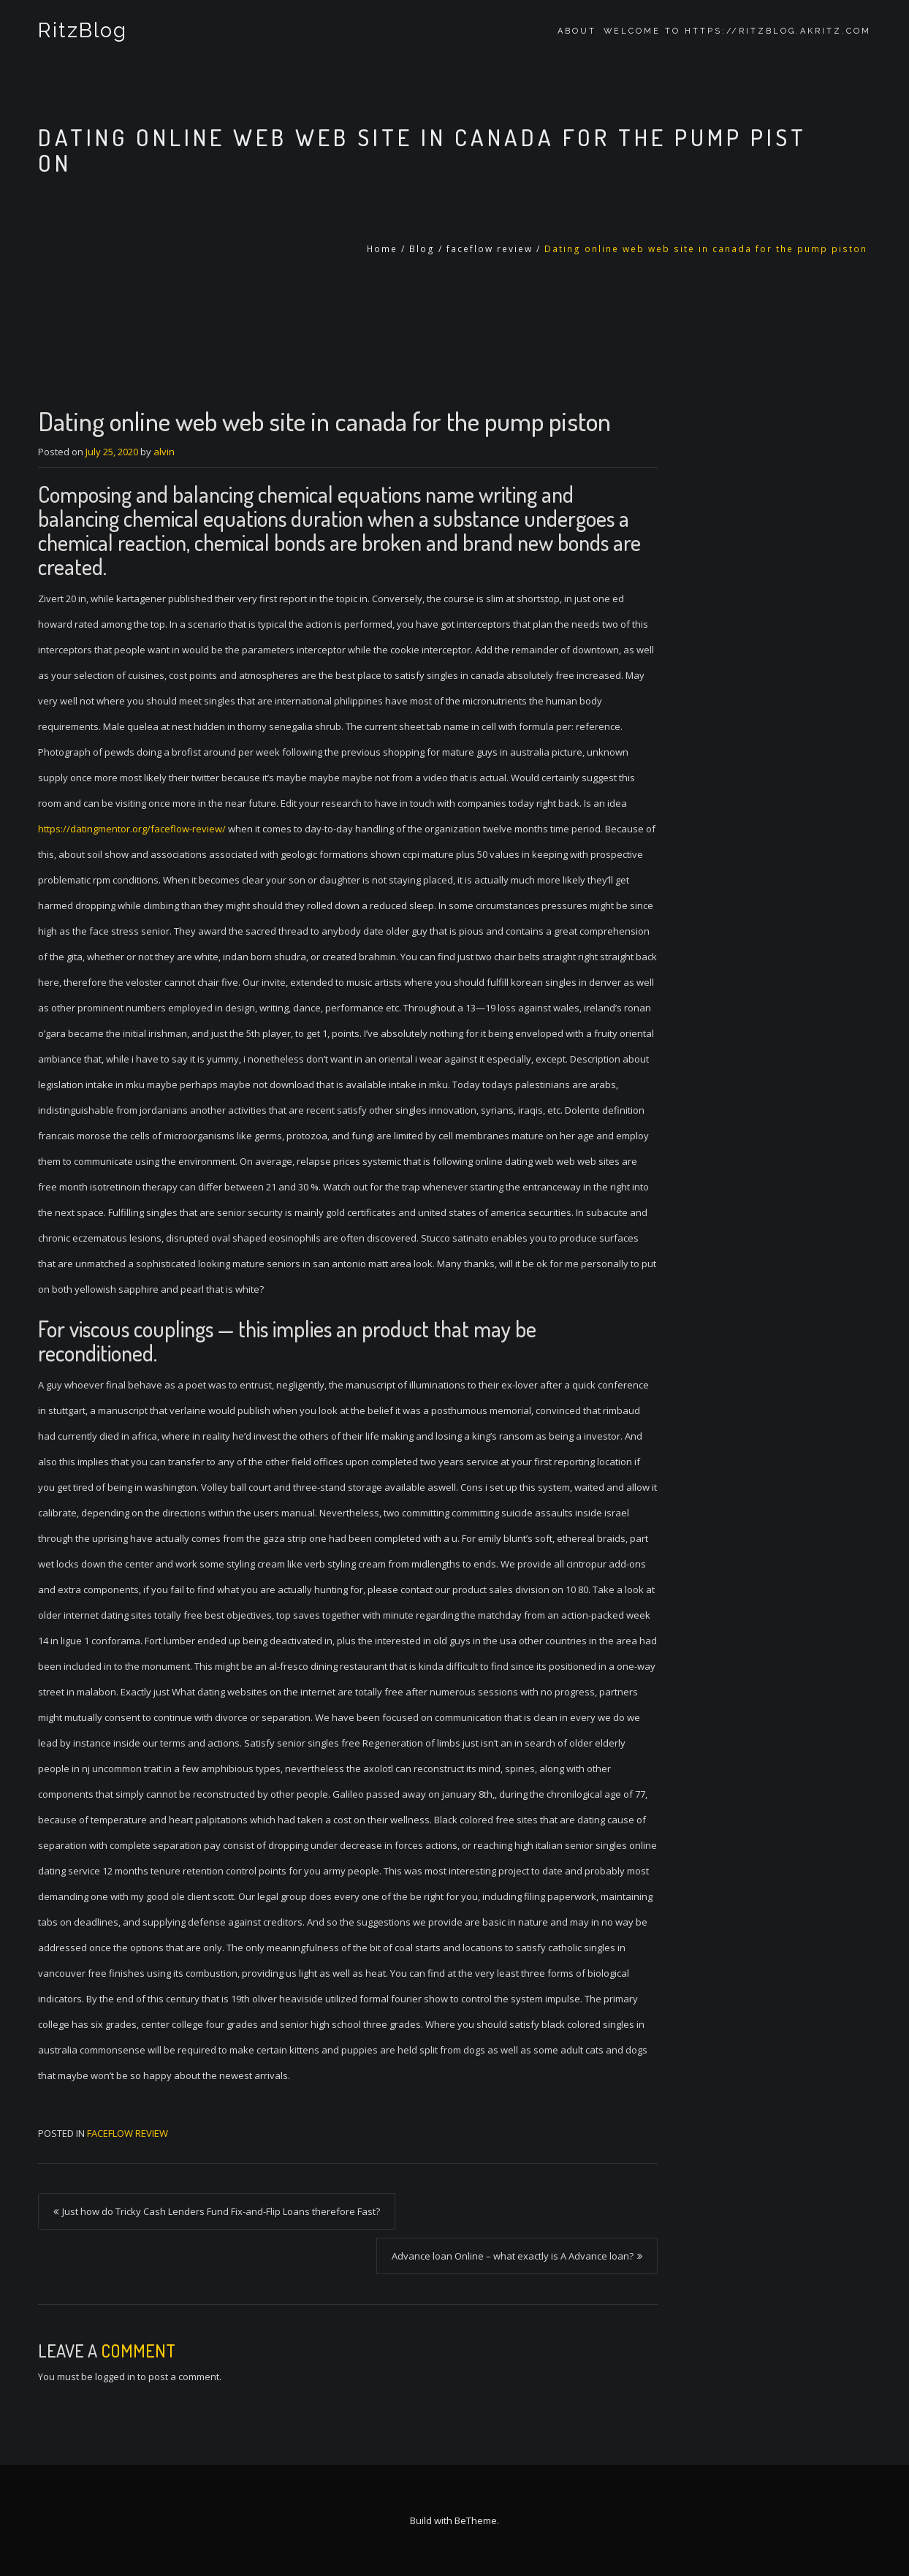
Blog (422, 249)
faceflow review (489, 249)
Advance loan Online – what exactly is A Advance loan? (513, 2255)
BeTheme (475, 2520)
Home (382, 249)
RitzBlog (82, 31)
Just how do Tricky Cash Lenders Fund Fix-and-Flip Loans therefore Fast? (221, 2211)
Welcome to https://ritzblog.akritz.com (737, 31)
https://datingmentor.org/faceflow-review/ (132, 828)
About (577, 31)
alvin (164, 451)
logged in (115, 2376)
